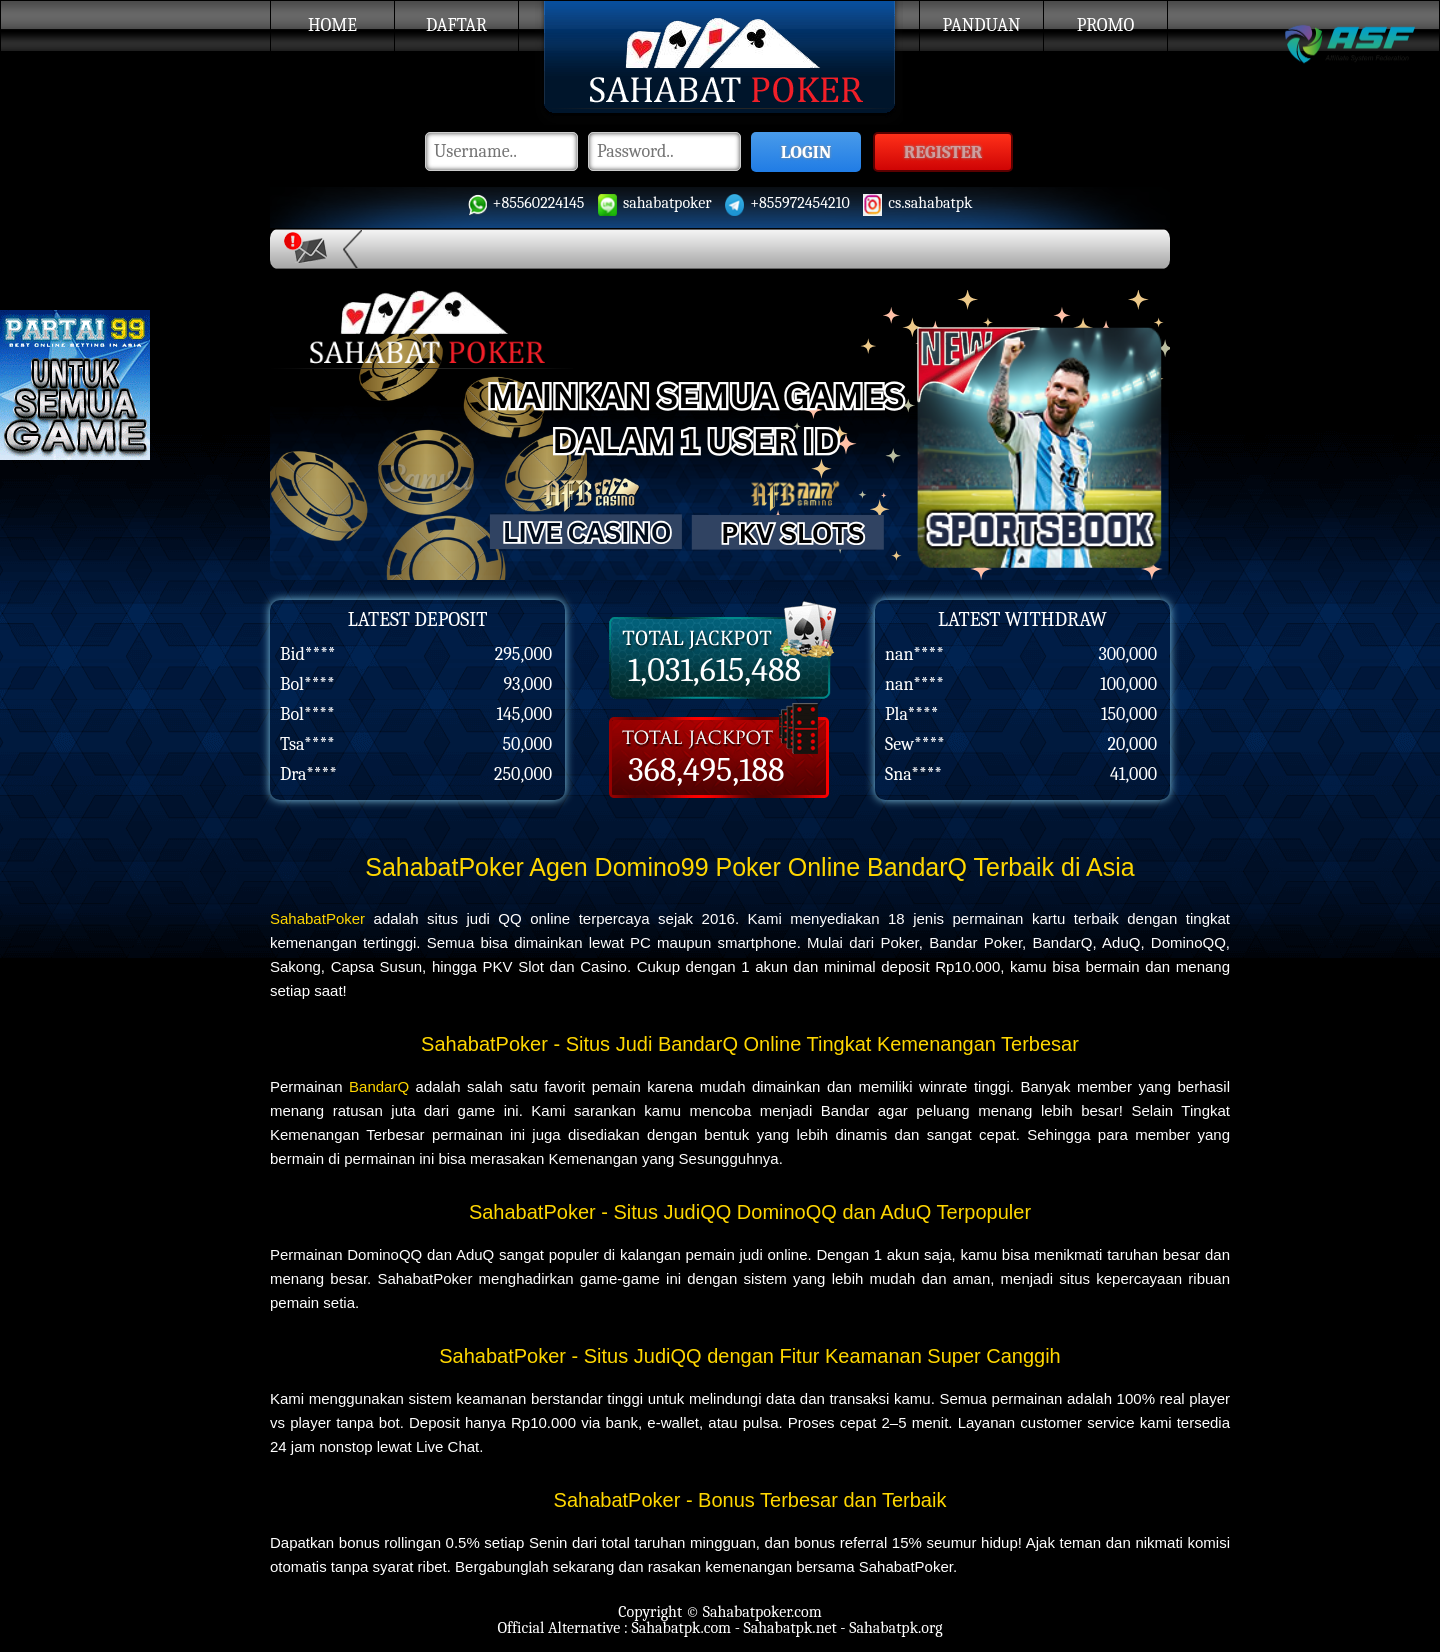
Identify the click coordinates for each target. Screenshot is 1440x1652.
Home (332, 25)
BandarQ (379, 1086)
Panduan (982, 25)
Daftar (456, 25)
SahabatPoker (317, 918)
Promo (1106, 25)
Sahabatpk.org (895, 1628)
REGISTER (943, 152)
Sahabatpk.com (681, 1628)
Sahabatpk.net (789, 1628)
